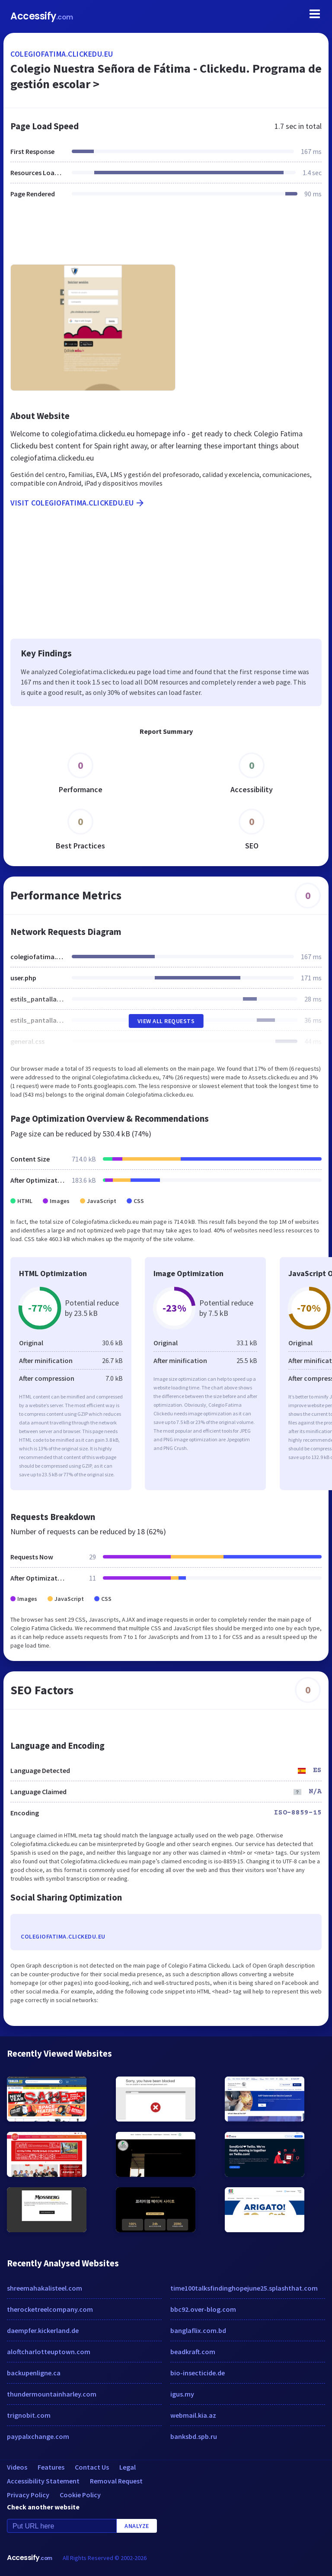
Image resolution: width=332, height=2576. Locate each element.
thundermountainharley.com (51, 2394)
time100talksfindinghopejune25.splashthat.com (244, 2288)
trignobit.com (29, 2415)
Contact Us (92, 2467)
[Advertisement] (166, 236)
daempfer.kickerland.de (43, 2330)
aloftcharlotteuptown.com (48, 2351)
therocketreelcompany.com (50, 2309)
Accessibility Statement (43, 2481)
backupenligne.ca (34, 2372)
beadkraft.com (192, 2351)
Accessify (41, 16)
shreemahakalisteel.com (44, 2288)
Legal (127, 2467)
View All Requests (166, 1021)
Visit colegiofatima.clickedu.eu (77, 503)
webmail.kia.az (193, 2415)
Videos (17, 2467)
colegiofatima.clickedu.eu (61, 54)
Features (51, 2467)
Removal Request (116, 2481)
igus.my (182, 2394)
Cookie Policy (80, 2494)
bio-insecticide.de (197, 2372)
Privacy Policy (28, 2494)
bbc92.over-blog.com (203, 2309)
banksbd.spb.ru (193, 2436)
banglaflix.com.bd (198, 2330)
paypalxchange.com (38, 2436)
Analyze (136, 2526)
